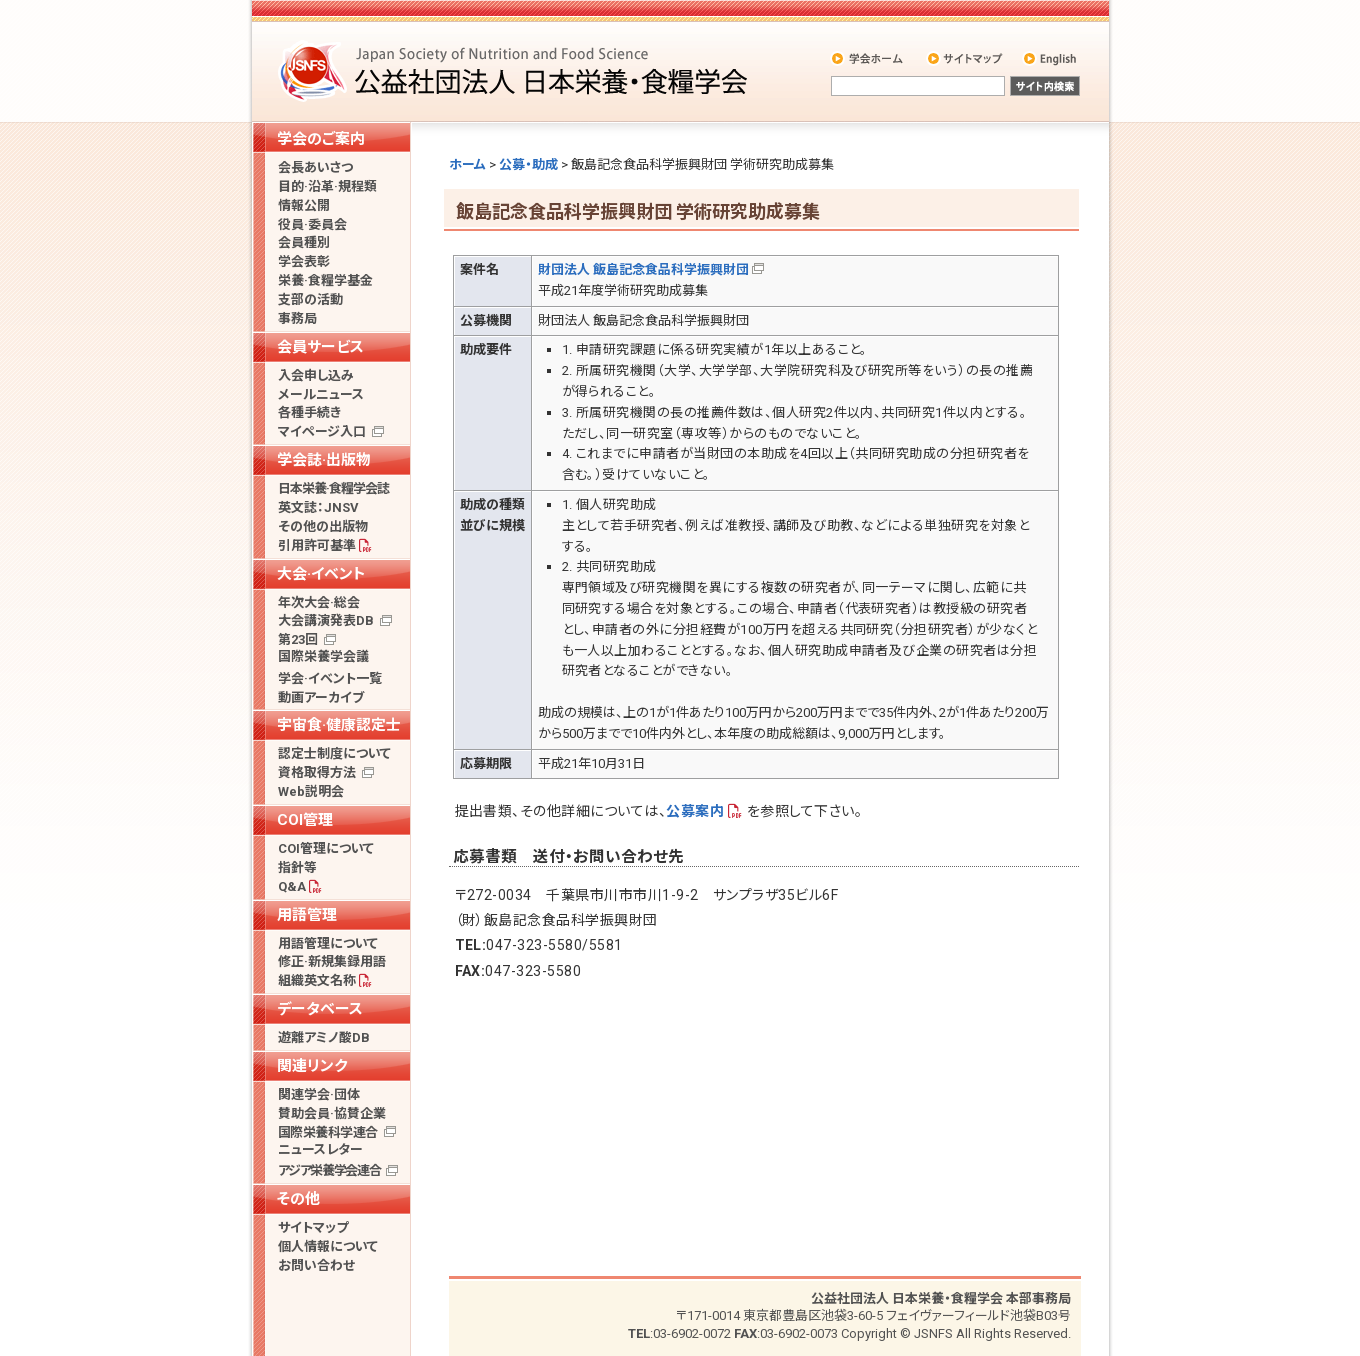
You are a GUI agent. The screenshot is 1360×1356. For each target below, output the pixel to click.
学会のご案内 (321, 139)
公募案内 (695, 811)
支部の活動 (310, 299)
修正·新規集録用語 (332, 961)
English (1051, 58)
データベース (320, 1009)
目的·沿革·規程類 (327, 186)
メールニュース (321, 394)
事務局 (297, 318)
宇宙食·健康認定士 (339, 725)
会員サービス (320, 347)
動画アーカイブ (321, 697)
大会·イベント (321, 574)
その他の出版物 (323, 526)
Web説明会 (311, 791)
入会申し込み (316, 375)
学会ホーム (868, 58)
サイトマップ (966, 58)
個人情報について (328, 1246)
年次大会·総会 (319, 602)
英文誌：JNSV (318, 507)
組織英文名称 (317, 980)
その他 (298, 1199)
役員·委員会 (312, 224)
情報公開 (304, 205)
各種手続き (309, 412)
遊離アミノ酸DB (324, 1037)
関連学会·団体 (319, 1094)
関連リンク (312, 1066)
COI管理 (305, 820)
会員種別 (304, 242)
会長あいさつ (315, 167)
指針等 (297, 867)
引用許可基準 (317, 545)
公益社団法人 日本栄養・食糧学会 (516, 70)
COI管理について (326, 848)
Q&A (292, 886)
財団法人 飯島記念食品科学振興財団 (643, 269)
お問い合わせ (316, 1265)
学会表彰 (304, 261)
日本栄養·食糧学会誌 (333, 488)
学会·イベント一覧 (330, 678)
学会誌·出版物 (324, 460)
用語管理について (328, 943)
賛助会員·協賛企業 (332, 1113)
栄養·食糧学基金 (325, 280)
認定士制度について (334, 753)
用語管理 (307, 915)
